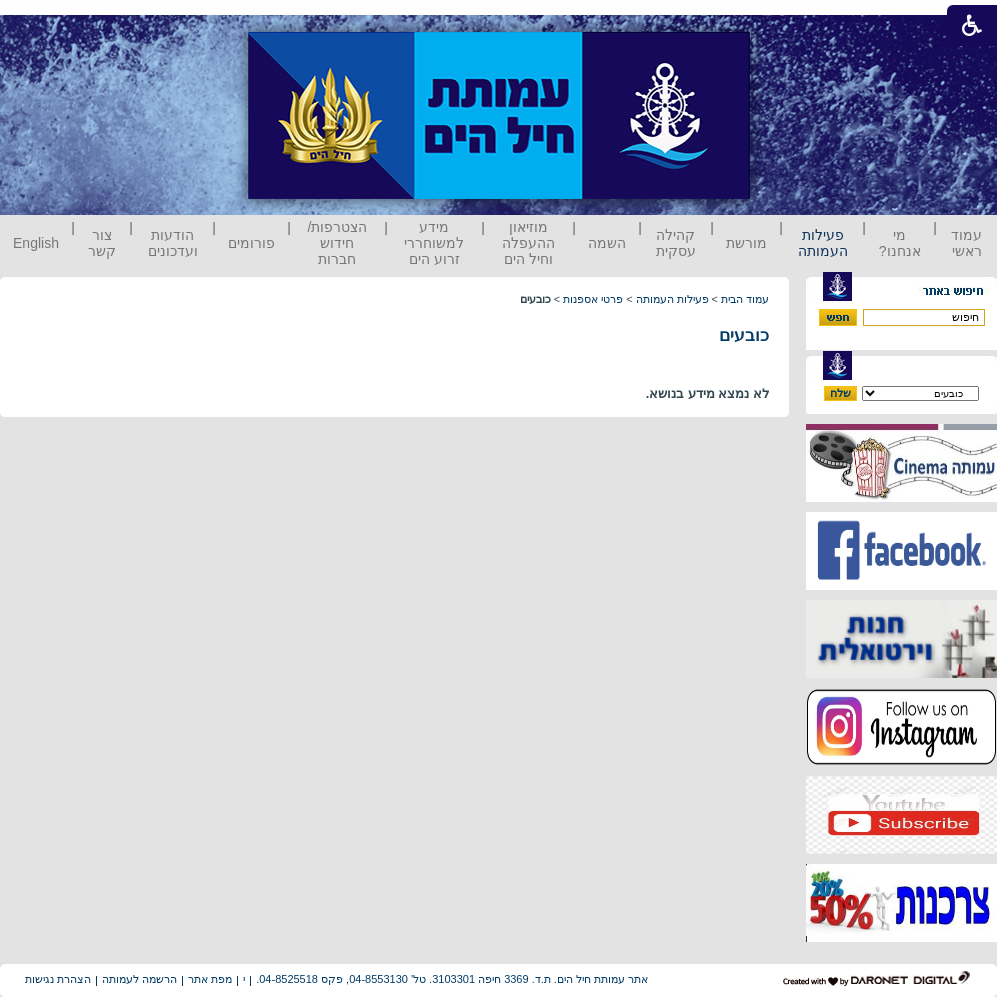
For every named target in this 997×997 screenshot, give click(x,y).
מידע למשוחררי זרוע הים (434, 243)
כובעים (744, 335)
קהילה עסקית (676, 243)
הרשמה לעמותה (139, 979)
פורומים (251, 243)
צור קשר (102, 243)
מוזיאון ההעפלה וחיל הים (528, 243)
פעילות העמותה (823, 243)
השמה (607, 243)
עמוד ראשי (966, 243)
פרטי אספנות (593, 299)
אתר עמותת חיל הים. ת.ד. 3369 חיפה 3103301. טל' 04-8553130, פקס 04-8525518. (452, 979)
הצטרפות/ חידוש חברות (338, 243)
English (36, 243)
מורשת (746, 243)
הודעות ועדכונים (173, 243)
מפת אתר (210, 979)
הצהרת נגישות (58, 979)
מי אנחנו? (900, 243)
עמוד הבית (745, 299)
